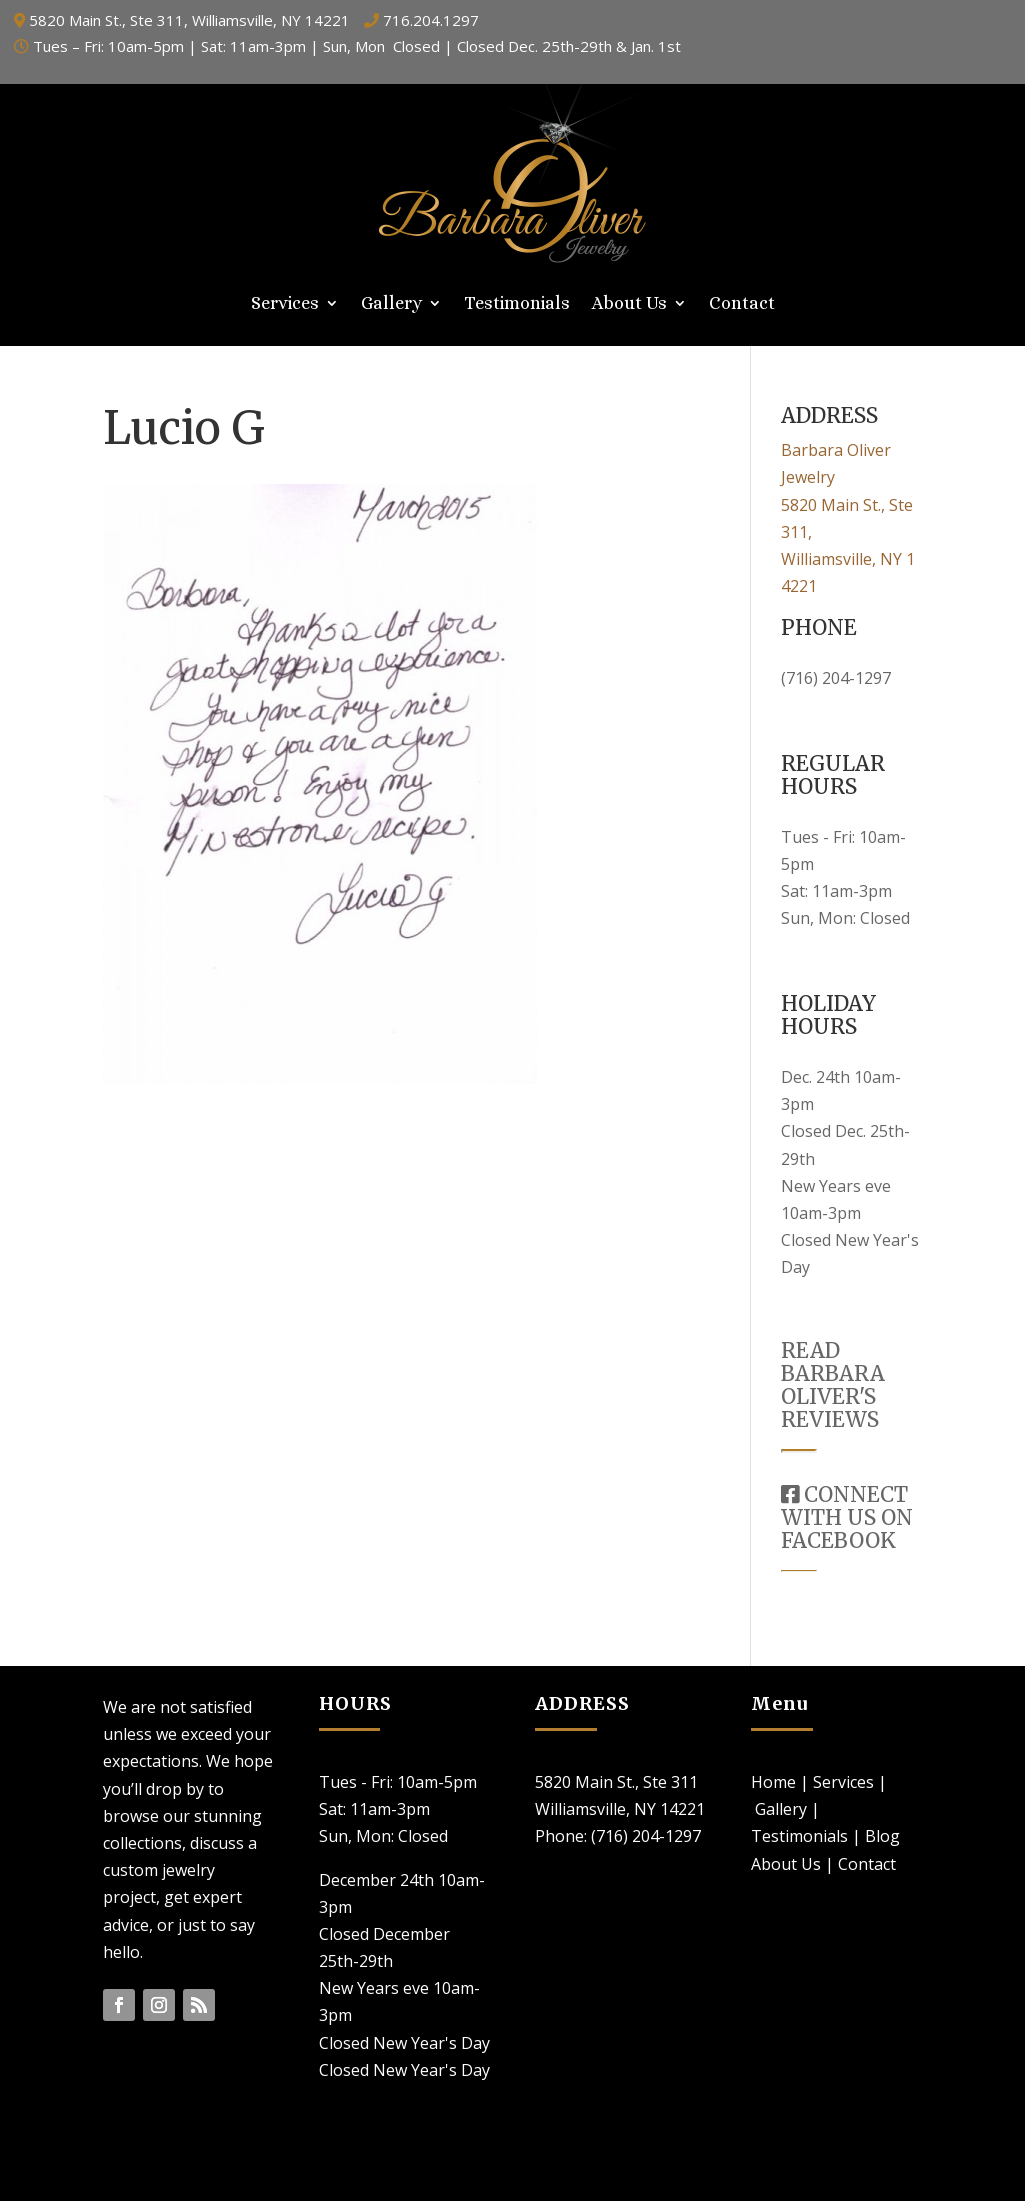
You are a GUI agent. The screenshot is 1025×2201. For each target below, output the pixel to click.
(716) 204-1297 (836, 678)
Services (285, 304)
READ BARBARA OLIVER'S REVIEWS (833, 1385)
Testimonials (517, 304)
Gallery (391, 304)
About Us (629, 304)
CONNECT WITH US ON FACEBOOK (847, 1517)
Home (773, 1782)
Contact (742, 304)
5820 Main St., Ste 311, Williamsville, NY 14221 (189, 20)
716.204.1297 (431, 20)
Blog (882, 1836)
